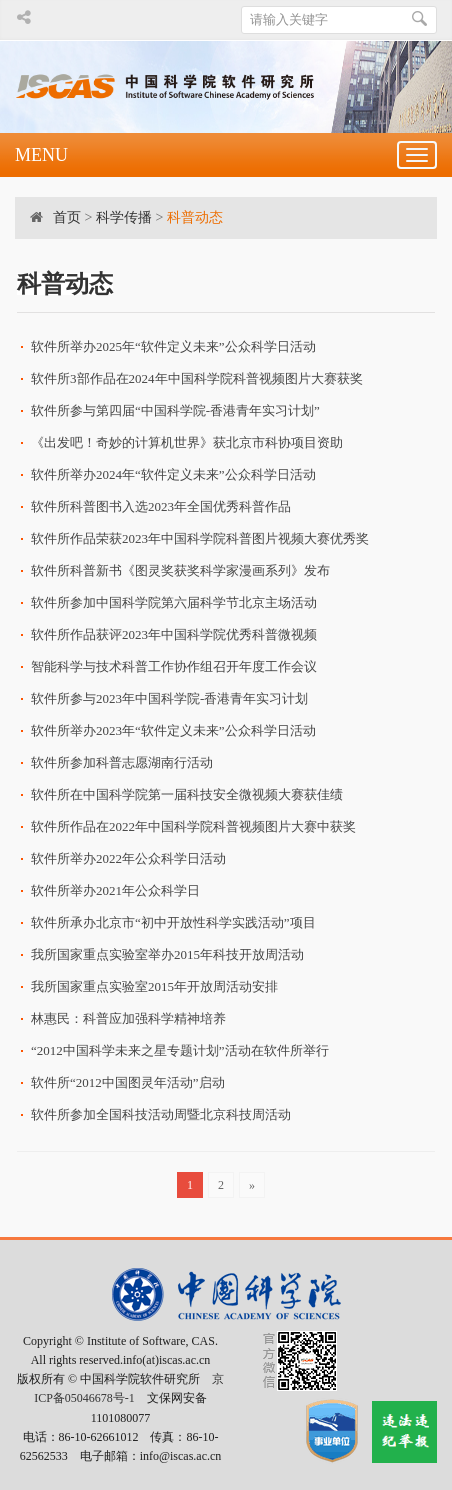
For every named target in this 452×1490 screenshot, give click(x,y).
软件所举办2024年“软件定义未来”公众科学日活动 (173, 474)
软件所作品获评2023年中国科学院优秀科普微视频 (174, 634)
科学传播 (124, 217)
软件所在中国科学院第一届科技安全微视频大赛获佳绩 (187, 794)
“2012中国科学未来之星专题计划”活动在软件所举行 (180, 1050)
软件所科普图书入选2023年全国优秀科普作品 (161, 506)
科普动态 (195, 217)
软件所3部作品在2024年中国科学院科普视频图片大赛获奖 (197, 378)
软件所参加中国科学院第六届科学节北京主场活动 (174, 602)
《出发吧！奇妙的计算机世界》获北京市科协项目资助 (187, 442)
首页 (67, 217)
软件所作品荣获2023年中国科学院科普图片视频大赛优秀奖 (200, 538)
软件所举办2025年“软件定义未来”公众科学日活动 (173, 346)
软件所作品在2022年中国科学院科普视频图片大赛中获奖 (193, 826)
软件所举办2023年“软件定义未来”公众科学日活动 (173, 730)
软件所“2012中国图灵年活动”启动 (128, 1082)
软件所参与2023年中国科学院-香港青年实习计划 (169, 698)
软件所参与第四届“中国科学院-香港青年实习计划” (175, 410)
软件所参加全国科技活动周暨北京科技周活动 (161, 1114)
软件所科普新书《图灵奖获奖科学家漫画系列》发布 (180, 570)
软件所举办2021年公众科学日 (115, 890)
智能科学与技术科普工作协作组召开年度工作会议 (174, 666)
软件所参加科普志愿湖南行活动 (122, 762)
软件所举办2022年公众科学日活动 (128, 858)
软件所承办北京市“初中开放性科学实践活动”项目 (173, 922)
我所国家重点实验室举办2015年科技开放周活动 (167, 954)
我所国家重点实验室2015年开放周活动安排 (154, 986)
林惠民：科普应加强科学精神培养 (128, 1018)
